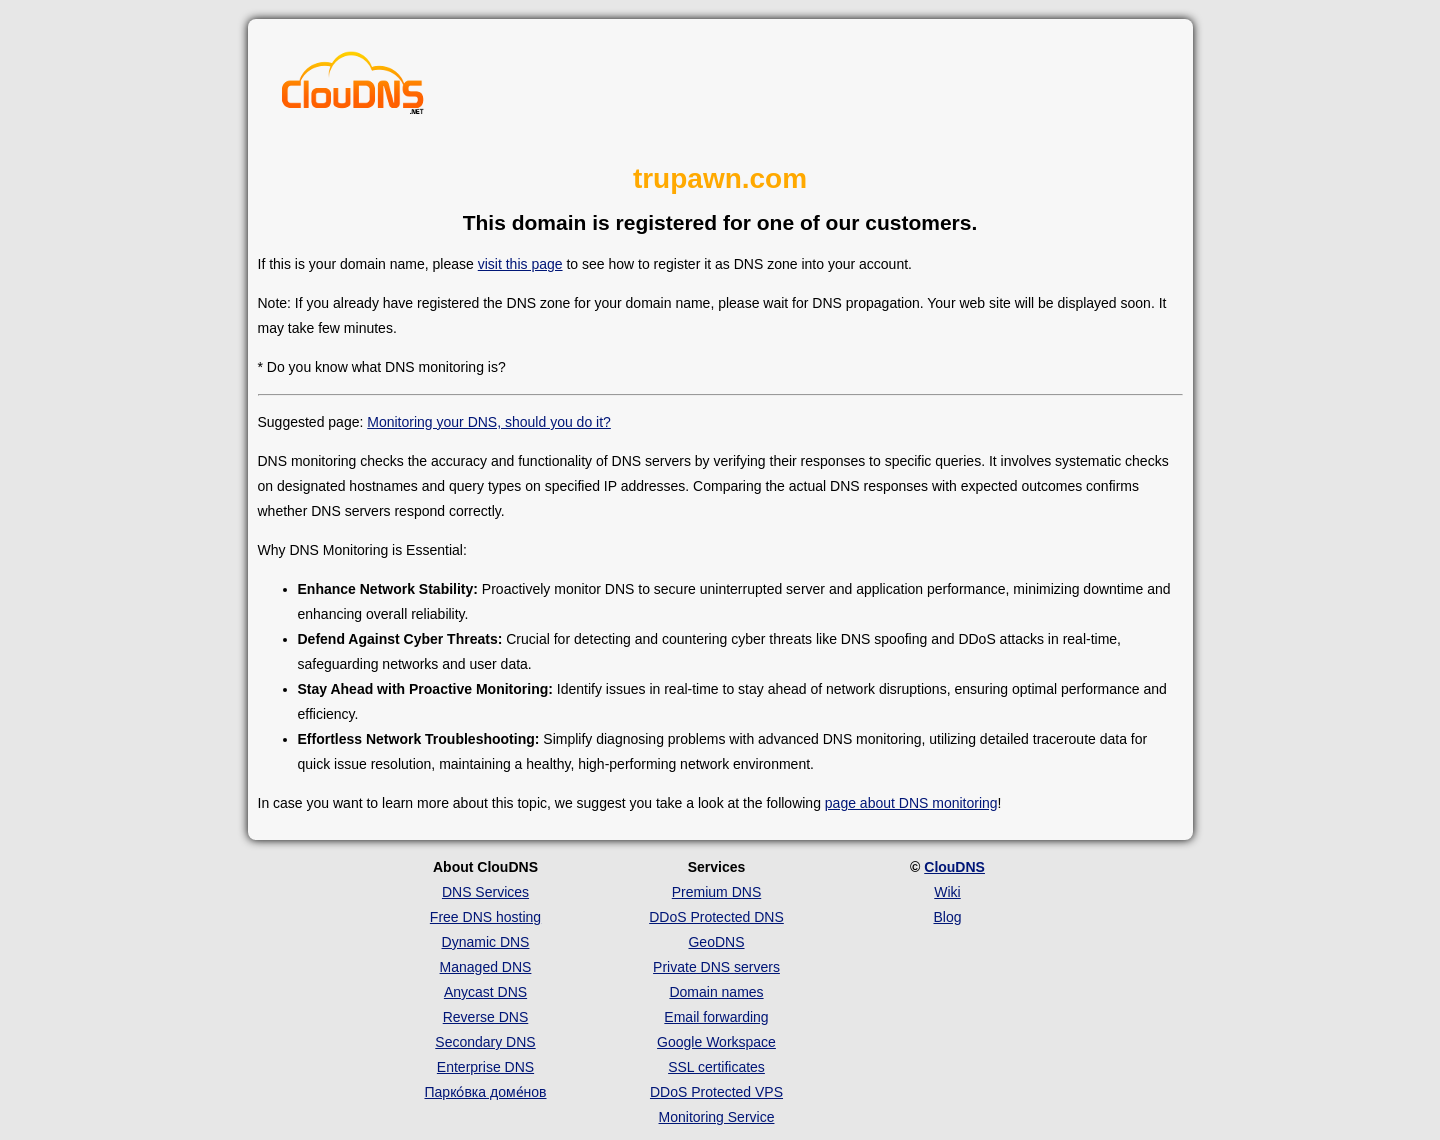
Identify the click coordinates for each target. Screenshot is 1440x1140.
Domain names (716, 992)
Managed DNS (486, 967)
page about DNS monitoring (911, 803)
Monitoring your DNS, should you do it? (489, 422)
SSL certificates (716, 1067)
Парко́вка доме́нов (486, 1092)
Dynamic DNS (486, 942)
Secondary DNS (485, 1042)
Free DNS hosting (485, 917)
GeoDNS (716, 942)
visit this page (520, 264)
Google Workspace (716, 1042)
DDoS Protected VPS (716, 1092)
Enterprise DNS (485, 1067)
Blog (947, 917)
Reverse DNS (486, 1017)
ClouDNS (954, 867)
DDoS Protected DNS (716, 917)
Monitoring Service (717, 1117)
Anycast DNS (485, 992)
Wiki (947, 892)
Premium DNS (716, 892)
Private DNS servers (716, 967)
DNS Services (485, 892)
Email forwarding (716, 1017)
